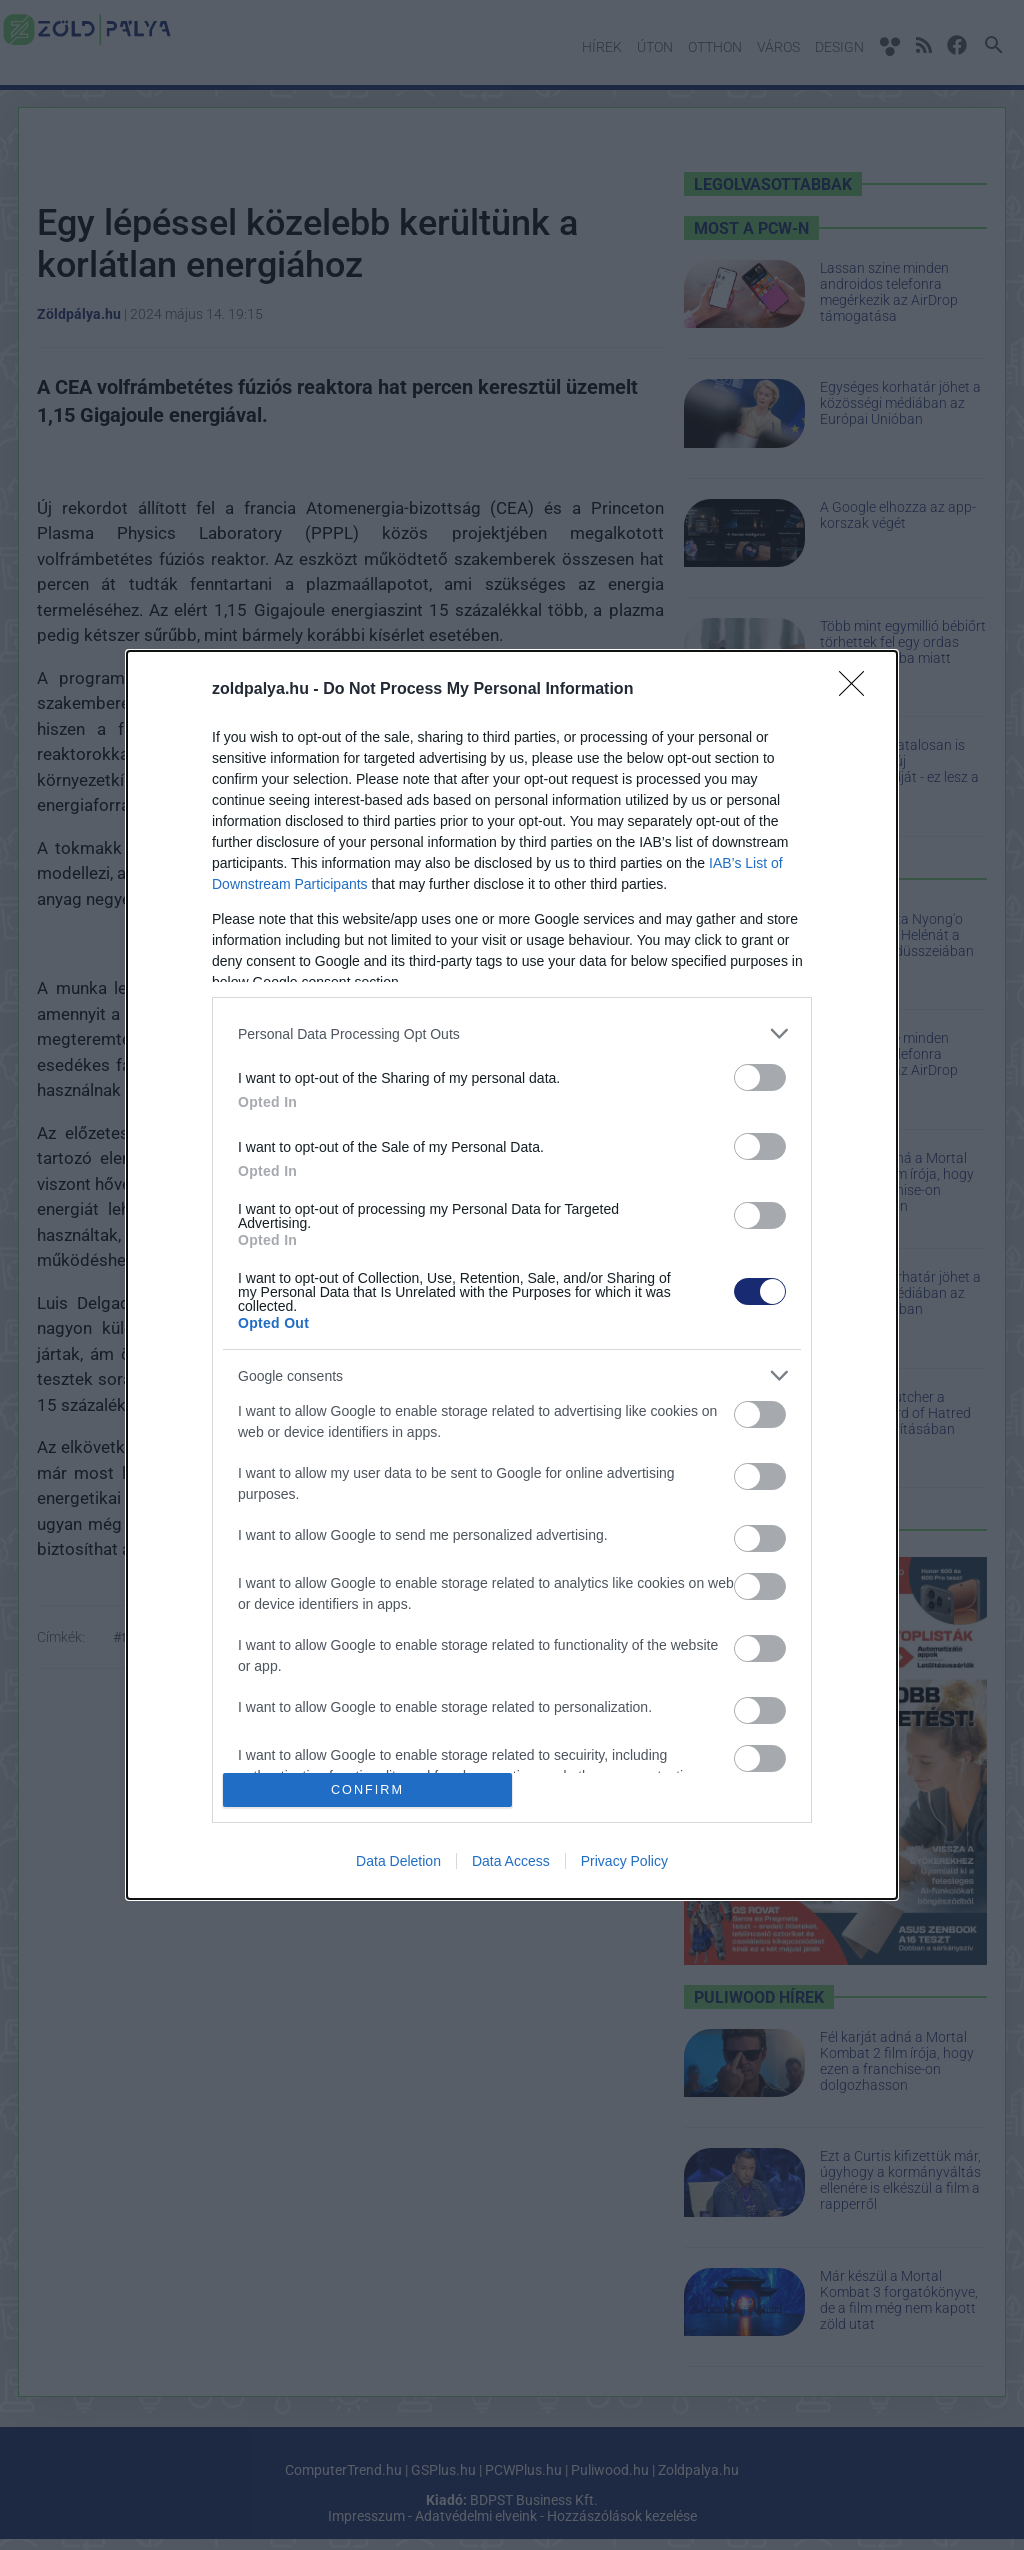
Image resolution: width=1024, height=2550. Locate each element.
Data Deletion (398, 1861)
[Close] (858, 690)
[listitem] (512, 1033)
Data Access (511, 1861)
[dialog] (512, 1275)
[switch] (760, 1077)
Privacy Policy (624, 1861)
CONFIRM (367, 1789)
